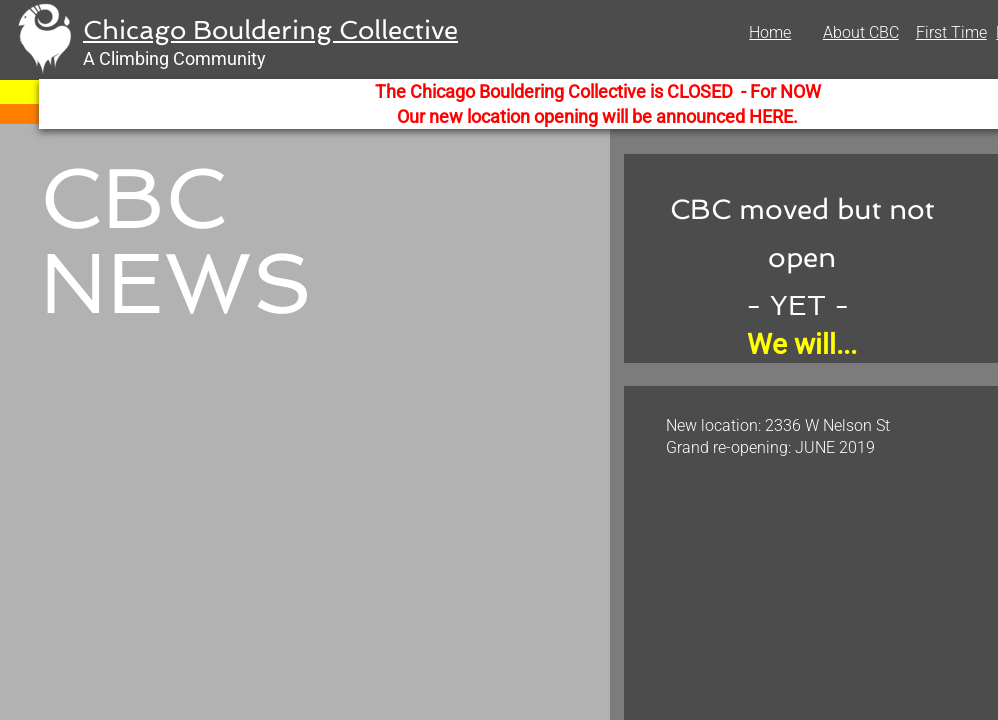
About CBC (861, 32)
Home (770, 32)
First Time (951, 32)
